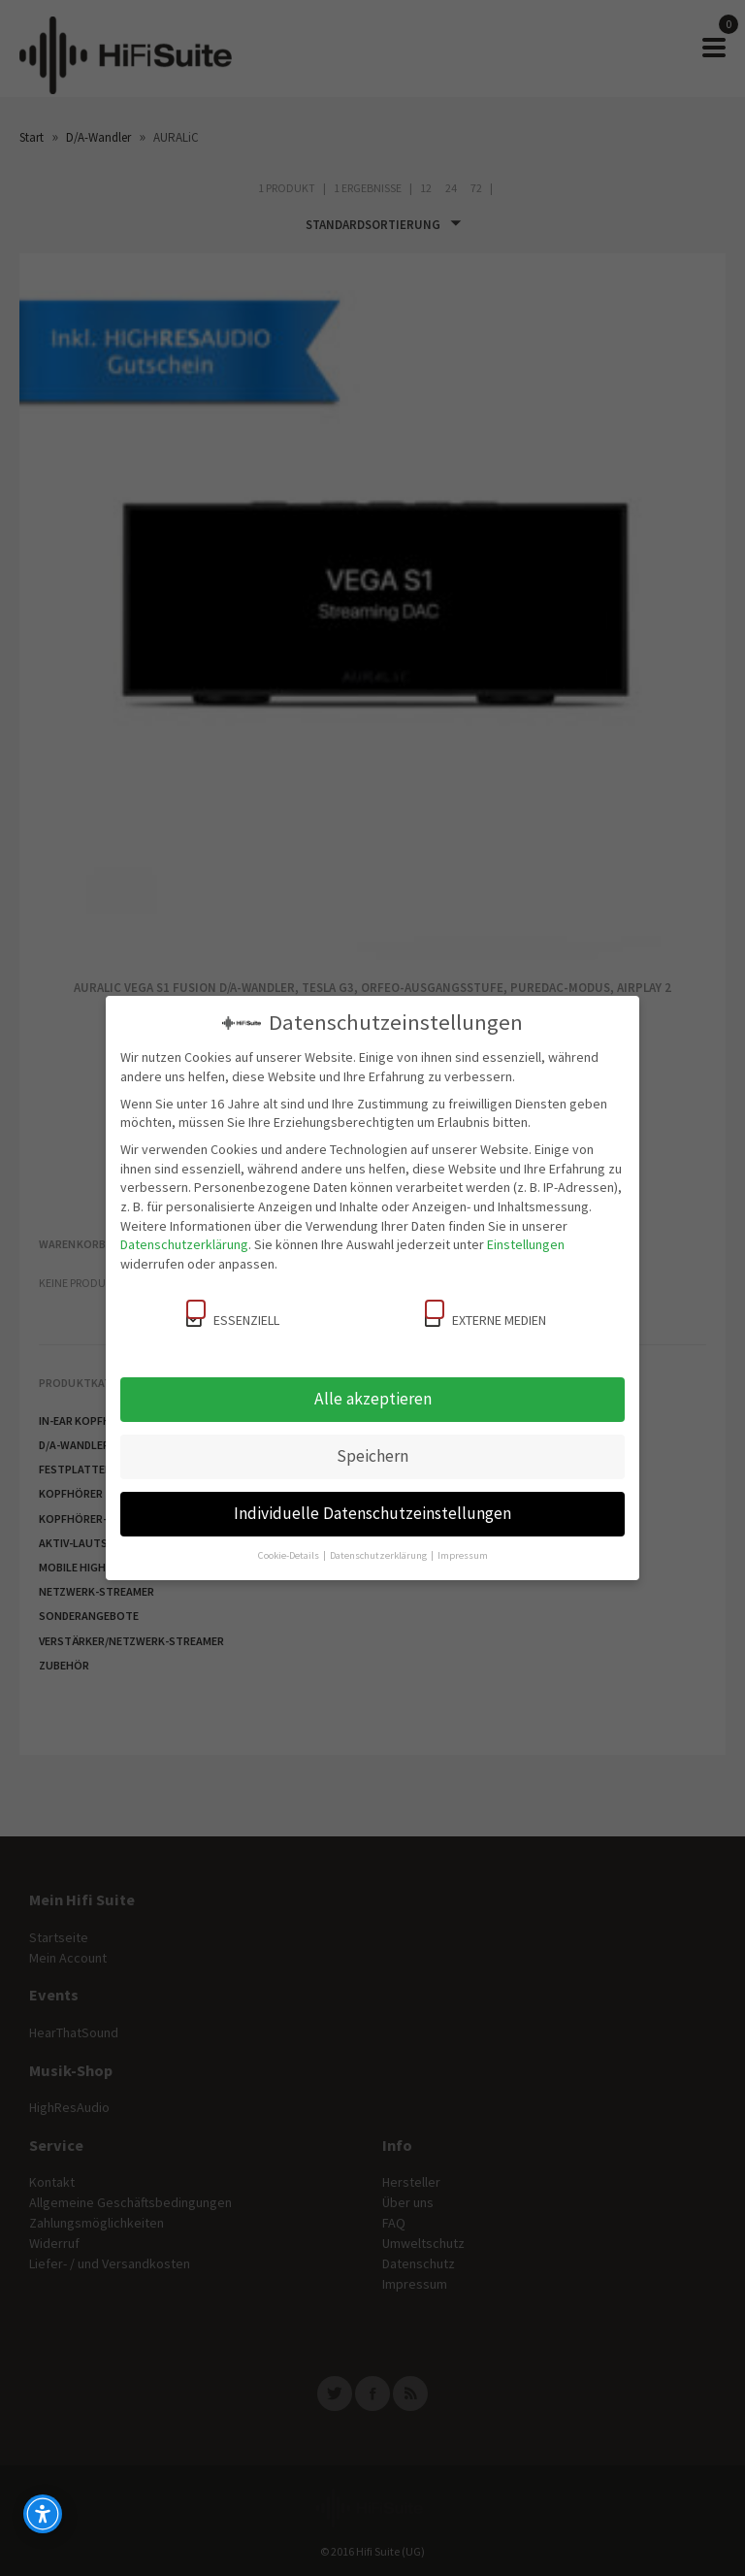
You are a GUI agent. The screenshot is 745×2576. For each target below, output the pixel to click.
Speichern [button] (372, 1456)
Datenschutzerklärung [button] (379, 1555)
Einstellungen (526, 1244)
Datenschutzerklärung (184, 1244)
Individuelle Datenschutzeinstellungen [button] (372, 1513)
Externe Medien (485, 1314)
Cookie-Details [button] (289, 1555)
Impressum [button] (462, 1555)
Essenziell (232, 1314)
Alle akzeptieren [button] (373, 1398)
